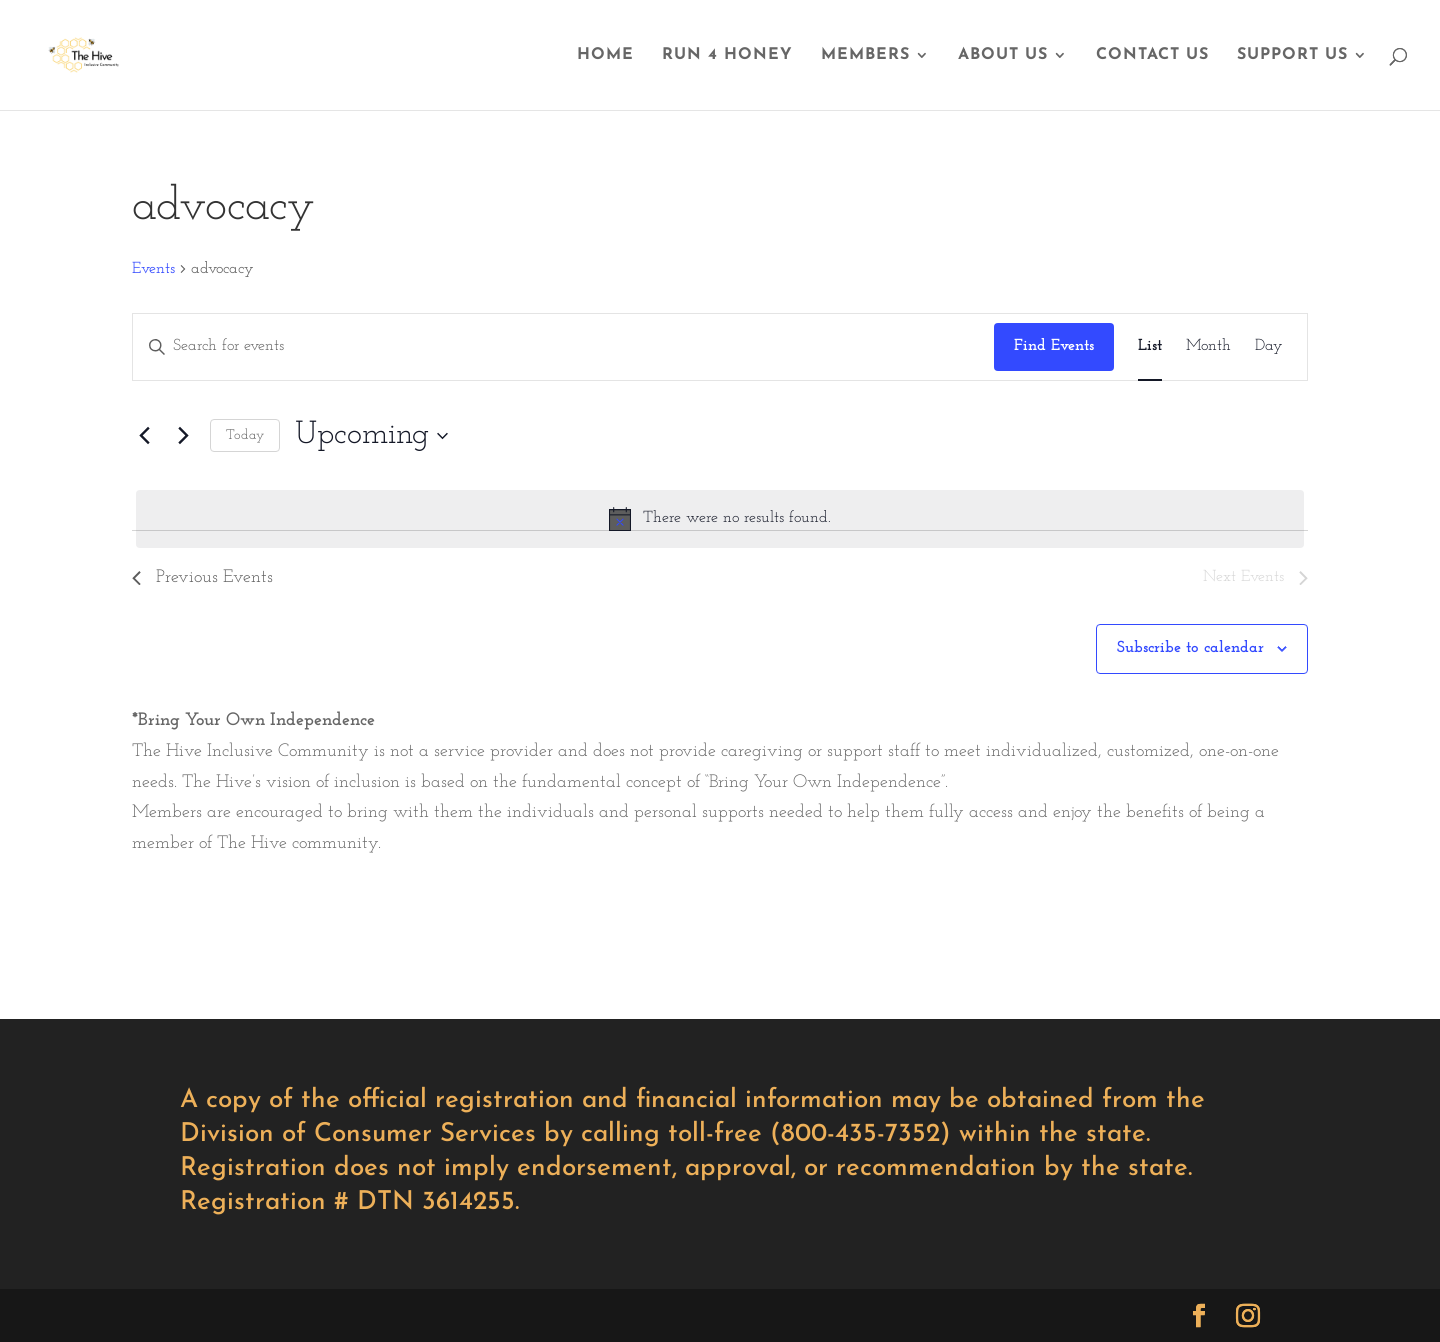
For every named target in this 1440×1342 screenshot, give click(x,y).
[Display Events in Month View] (1208, 347)
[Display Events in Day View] (1269, 347)
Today (245, 435)
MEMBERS (865, 55)
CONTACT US (1152, 55)
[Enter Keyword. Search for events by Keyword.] (563, 347)
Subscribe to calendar (1190, 648)
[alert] (720, 519)
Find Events (1054, 346)
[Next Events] (183, 436)
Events (153, 269)
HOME (605, 55)
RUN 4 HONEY (727, 55)
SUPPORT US (1292, 55)
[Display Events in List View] (1150, 347)
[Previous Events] (144, 436)
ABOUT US (1003, 55)
